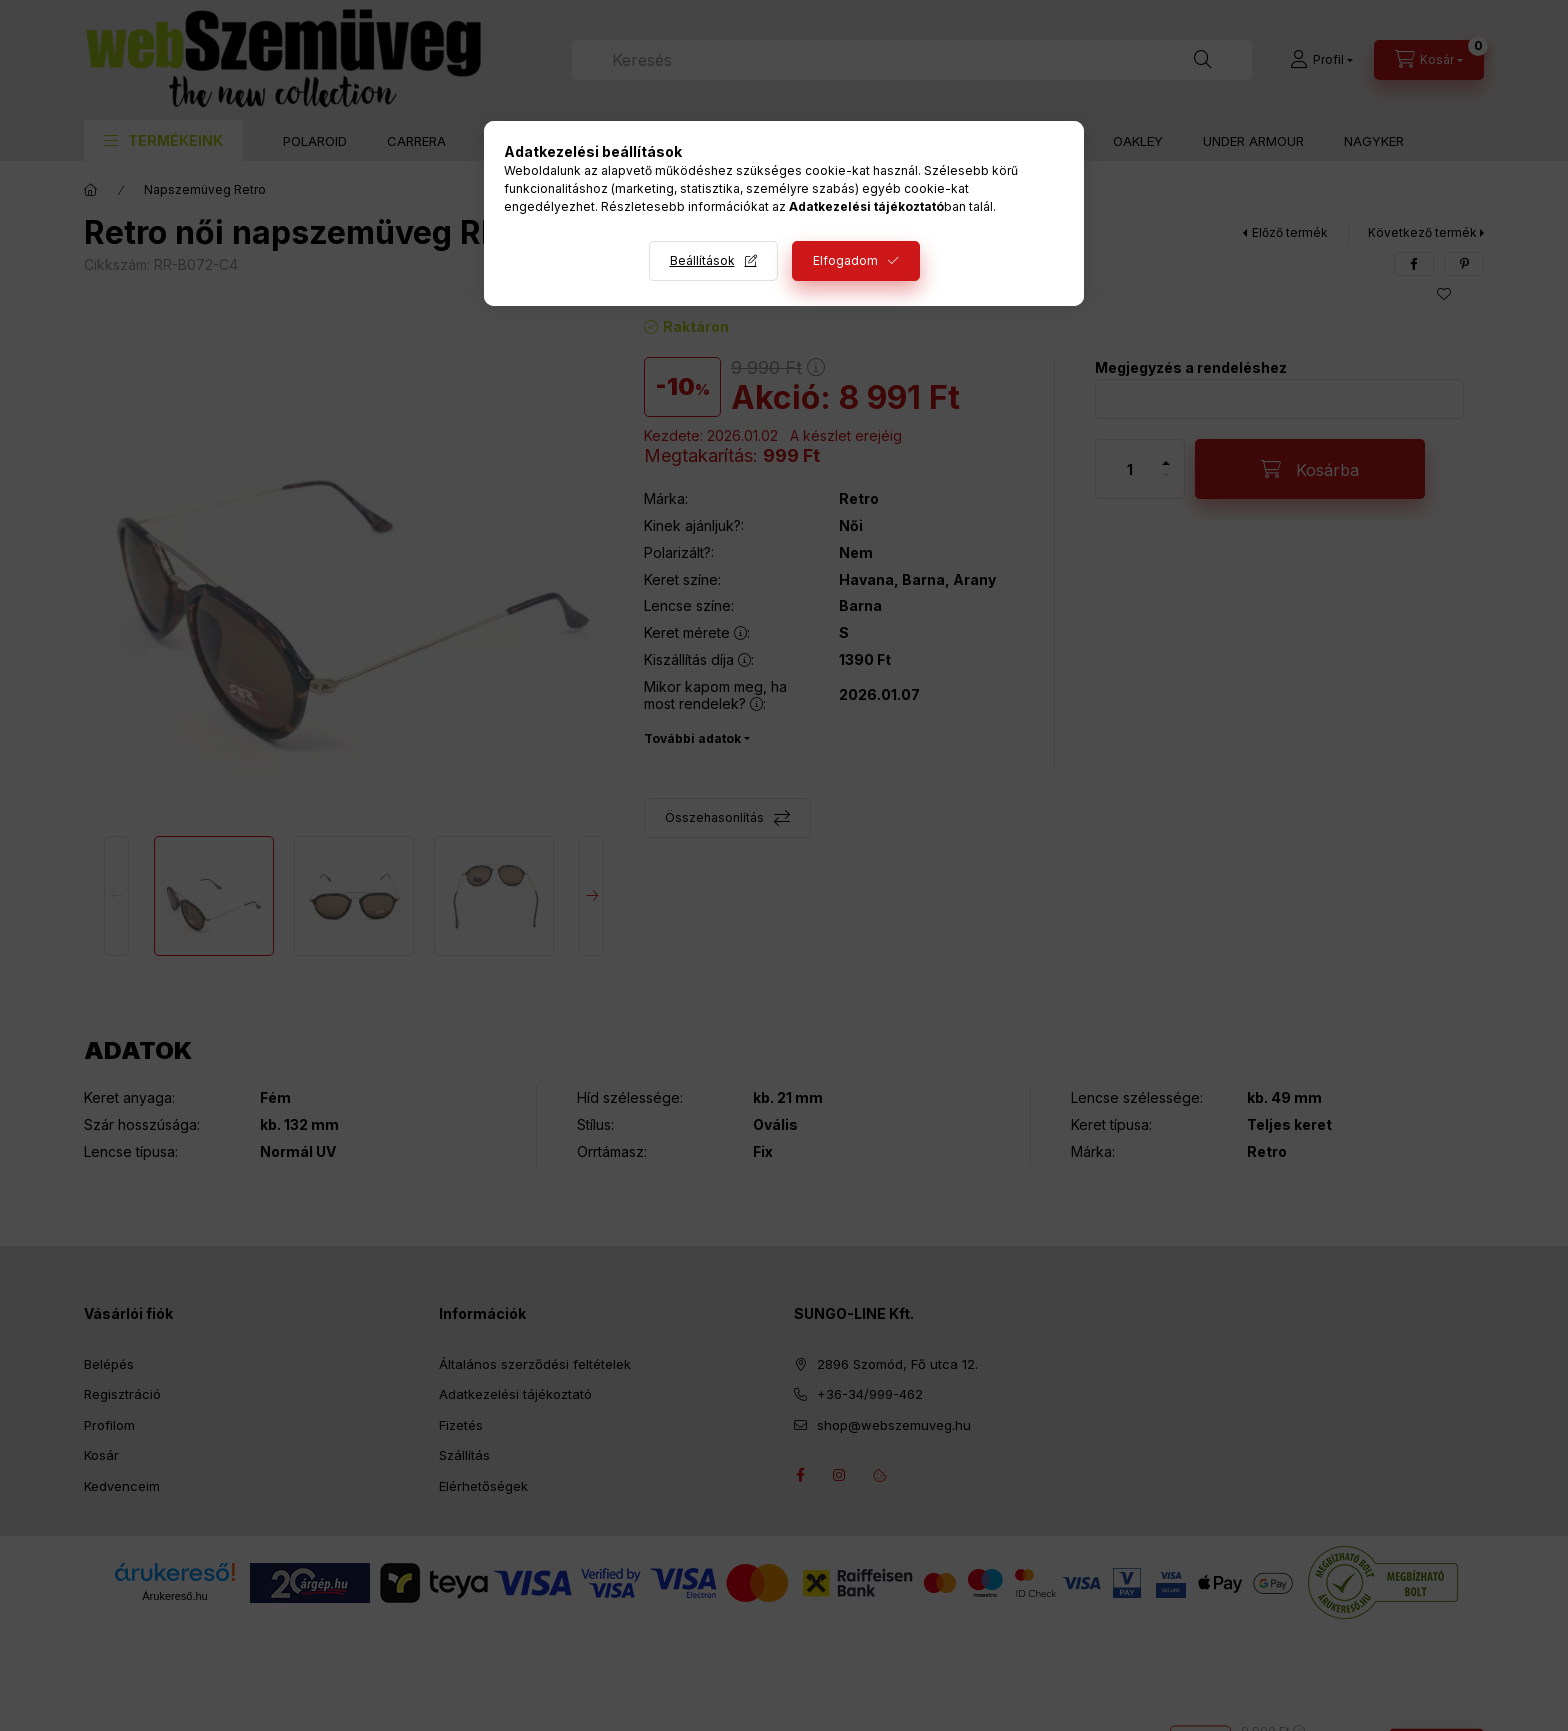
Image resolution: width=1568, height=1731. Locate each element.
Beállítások (702, 260)
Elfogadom (845, 260)
